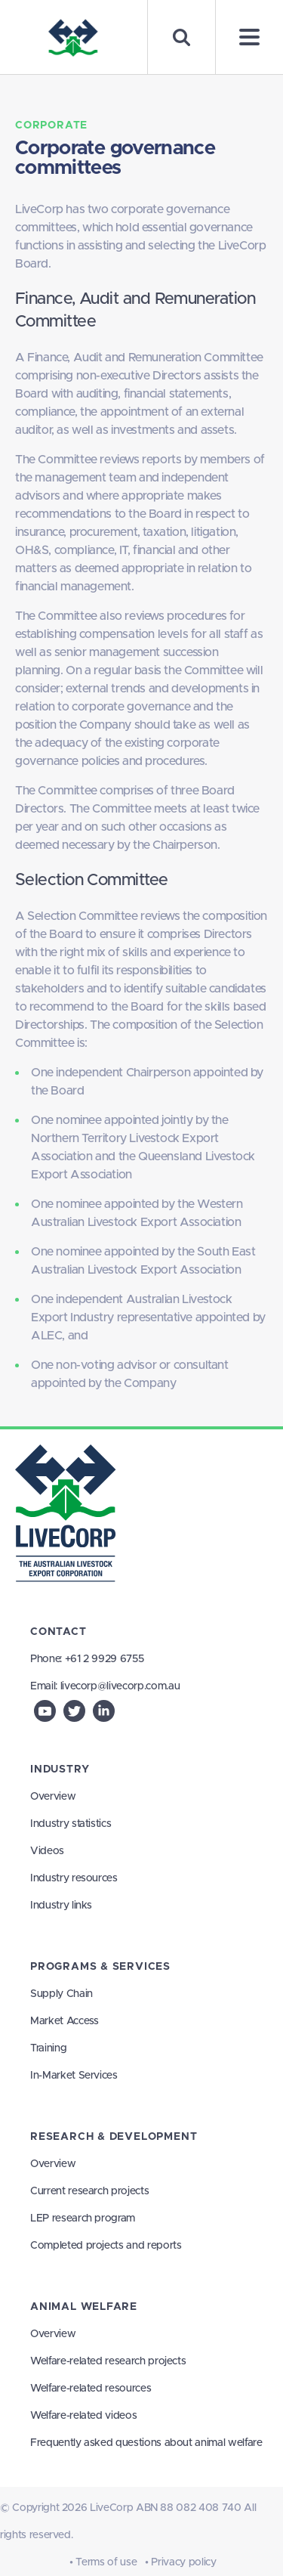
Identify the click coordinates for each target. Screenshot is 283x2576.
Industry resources (74, 1878)
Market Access (64, 2021)
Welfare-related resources (90, 2388)
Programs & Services (100, 1966)
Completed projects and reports (106, 2245)
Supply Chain (61, 1994)
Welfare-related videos (83, 2415)
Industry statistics (70, 1824)
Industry (59, 1769)
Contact (58, 1632)
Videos (47, 1851)
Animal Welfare (83, 2307)
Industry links (61, 1905)
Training (48, 2048)
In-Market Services (74, 2075)
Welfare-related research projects (108, 2361)
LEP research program (82, 2218)
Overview (52, 1796)
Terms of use (106, 2562)
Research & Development (113, 2137)
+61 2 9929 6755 (104, 1659)
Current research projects (89, 2191)
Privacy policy (183, 2562)
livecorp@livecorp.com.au (120, 1686)
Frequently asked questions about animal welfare (146, 2443)
